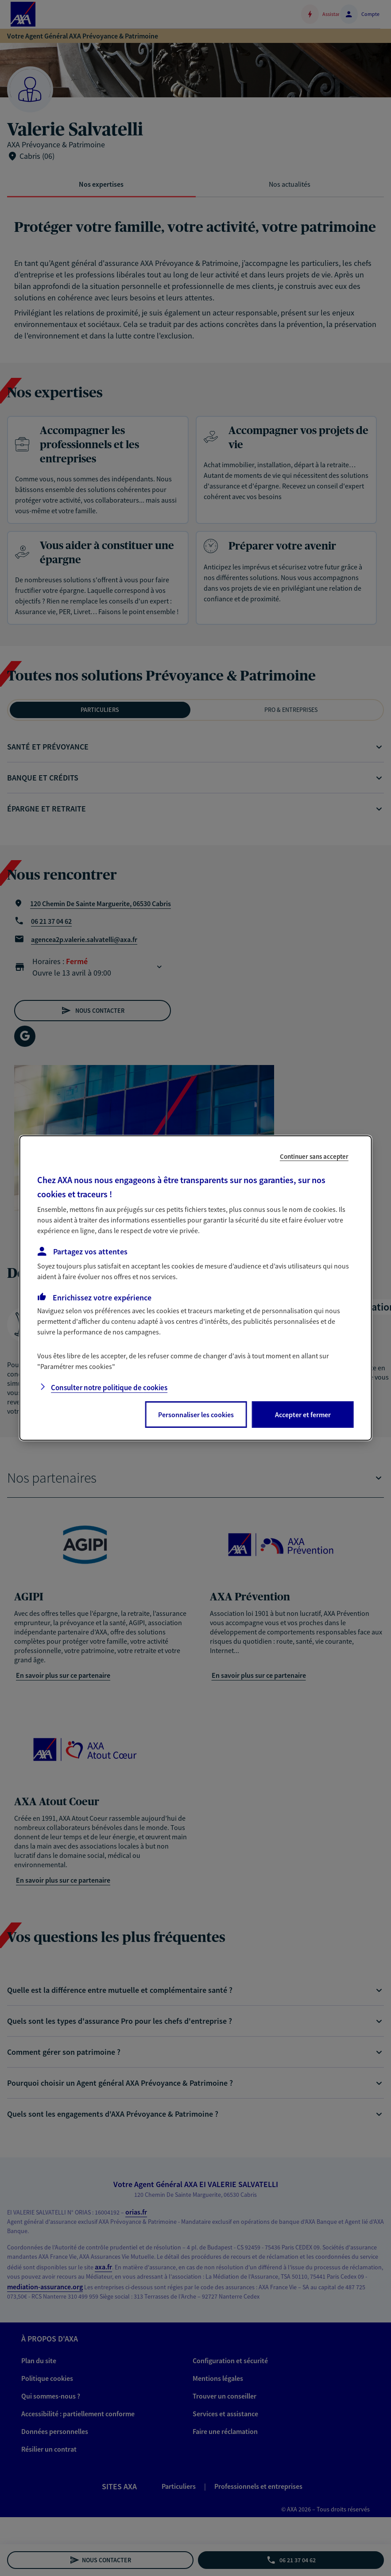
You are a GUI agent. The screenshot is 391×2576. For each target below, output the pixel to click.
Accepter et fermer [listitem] (303, 1414)
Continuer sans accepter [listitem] (314, 1156)
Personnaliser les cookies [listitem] (196, 1414)
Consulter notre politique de (109, 1387)
